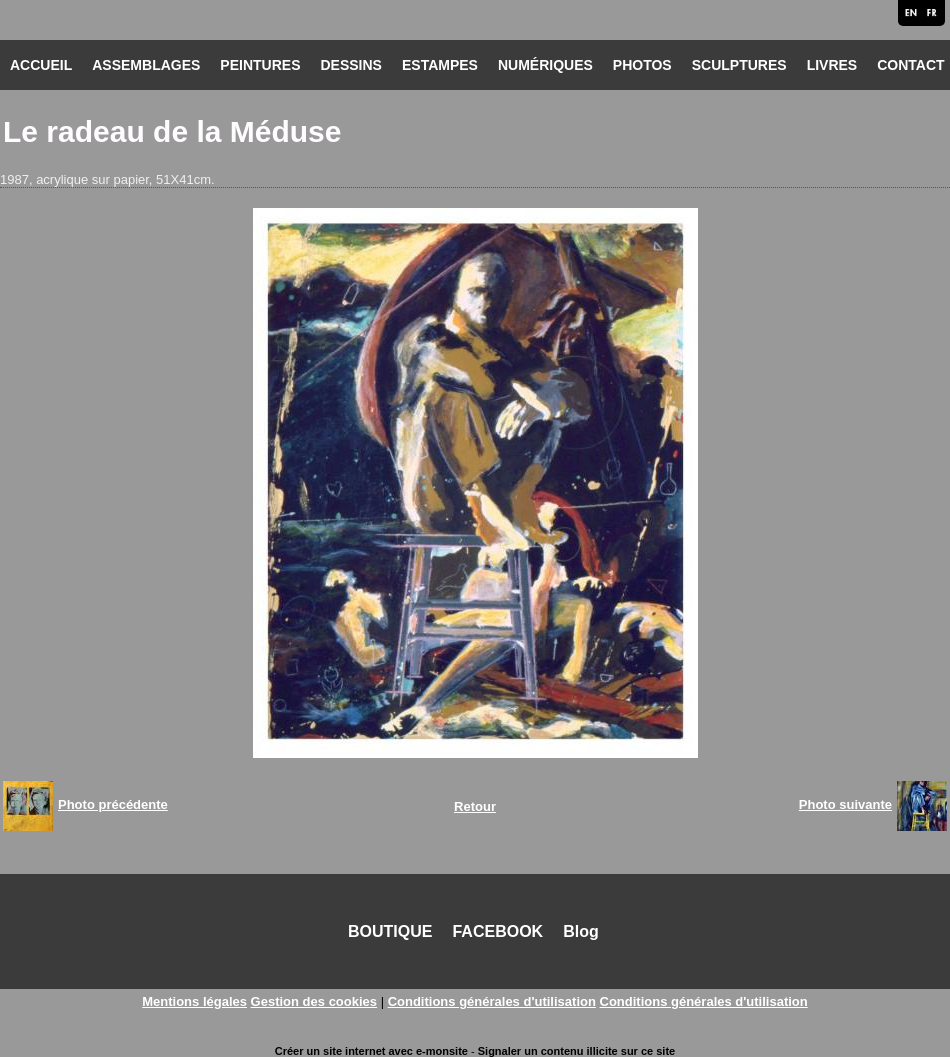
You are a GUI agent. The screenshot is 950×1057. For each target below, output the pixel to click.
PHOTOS (642, 65)
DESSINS (350, 65)
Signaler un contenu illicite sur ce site (576, 1051)
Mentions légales (194, 1001)
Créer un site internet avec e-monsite (371, 1051)
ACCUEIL (41, 65)
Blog (581, 931)
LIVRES (832, 65)
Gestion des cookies (314, 1001)
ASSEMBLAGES (146, 65)
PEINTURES (260, 65)
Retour (475, 806)
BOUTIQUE (390, 931)
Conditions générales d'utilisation (492, 1001)
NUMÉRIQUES (545, 65)
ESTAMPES (440, 65)
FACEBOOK (497, 931)
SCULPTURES (739, 65)
